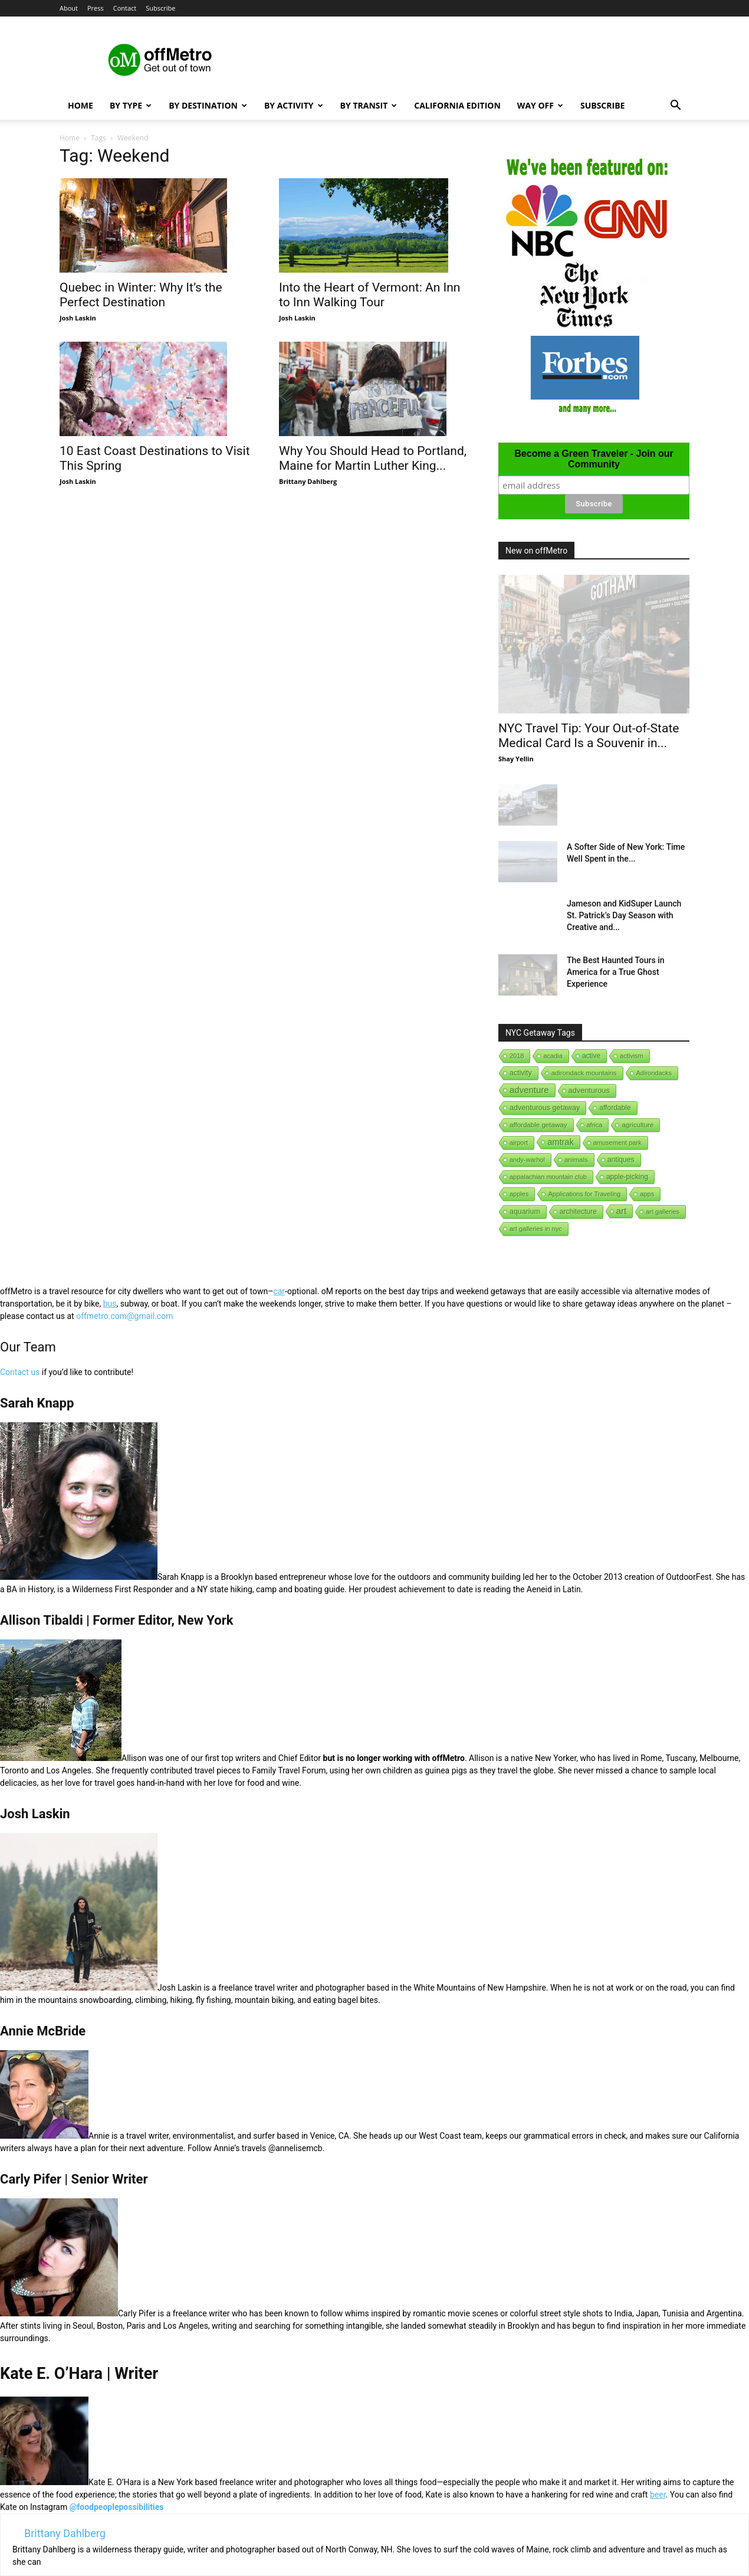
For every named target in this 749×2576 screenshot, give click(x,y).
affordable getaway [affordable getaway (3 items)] (538, 1124)
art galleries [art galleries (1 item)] (662, 1211)
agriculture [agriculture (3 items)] (637, 1124)
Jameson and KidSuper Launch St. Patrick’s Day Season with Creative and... (624, 915)
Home (80, 105)
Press (95, 8)
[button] (675, 106)
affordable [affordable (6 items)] (614, 1108)
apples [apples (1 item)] (519, 1193)
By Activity (293, 105)
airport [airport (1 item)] (519, 1142)
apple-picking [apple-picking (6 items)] (627, 1177)
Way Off (540, 105)
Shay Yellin (516, 758)
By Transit (369, 105)
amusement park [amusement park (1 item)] (617, 1142)
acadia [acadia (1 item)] (552, 1055)
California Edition (457, 105)
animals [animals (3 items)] (576, 1159)
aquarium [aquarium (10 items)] (525, 1211)
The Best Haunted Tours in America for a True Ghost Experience (616, 971)
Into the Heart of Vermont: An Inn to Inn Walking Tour (369, 294)
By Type (131, 105)
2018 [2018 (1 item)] (517, 1055)
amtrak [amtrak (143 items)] (560, 1142)
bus (110, 1303)
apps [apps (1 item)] (647, 1193)
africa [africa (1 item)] (595, 1124)
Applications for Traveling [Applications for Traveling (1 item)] (584, 1193)
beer (658, 2494)
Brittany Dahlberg (308, 481)
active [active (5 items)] (591, 1056)
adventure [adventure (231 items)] (529, 1090)
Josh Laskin (78, 317)
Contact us (20, 1372)
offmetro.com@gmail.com (124, 1316)
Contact (125, 8)
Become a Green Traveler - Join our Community (593, 459)
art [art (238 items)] (621, 1211)
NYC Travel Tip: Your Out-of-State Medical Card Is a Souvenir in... (588, 735)
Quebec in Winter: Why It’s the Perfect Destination (141, 294)
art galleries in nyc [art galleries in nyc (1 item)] (536, 1228)
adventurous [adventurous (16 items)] (589, 1090)
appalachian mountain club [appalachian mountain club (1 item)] (548, 1176)
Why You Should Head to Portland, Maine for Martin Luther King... (373, 458)
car (279, 1291)
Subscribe (160, 8)
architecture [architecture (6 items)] (578, 1211)
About (69, 8)
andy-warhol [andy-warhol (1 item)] (527, 1159)
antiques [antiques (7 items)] (621, 1160)
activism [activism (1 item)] (631, 1055)
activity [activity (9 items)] (521, 1073)
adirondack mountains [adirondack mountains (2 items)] (584, 1072)
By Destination (208, 105)
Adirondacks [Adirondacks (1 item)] (654, 1072)
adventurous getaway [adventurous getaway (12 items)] (545, 1108)
